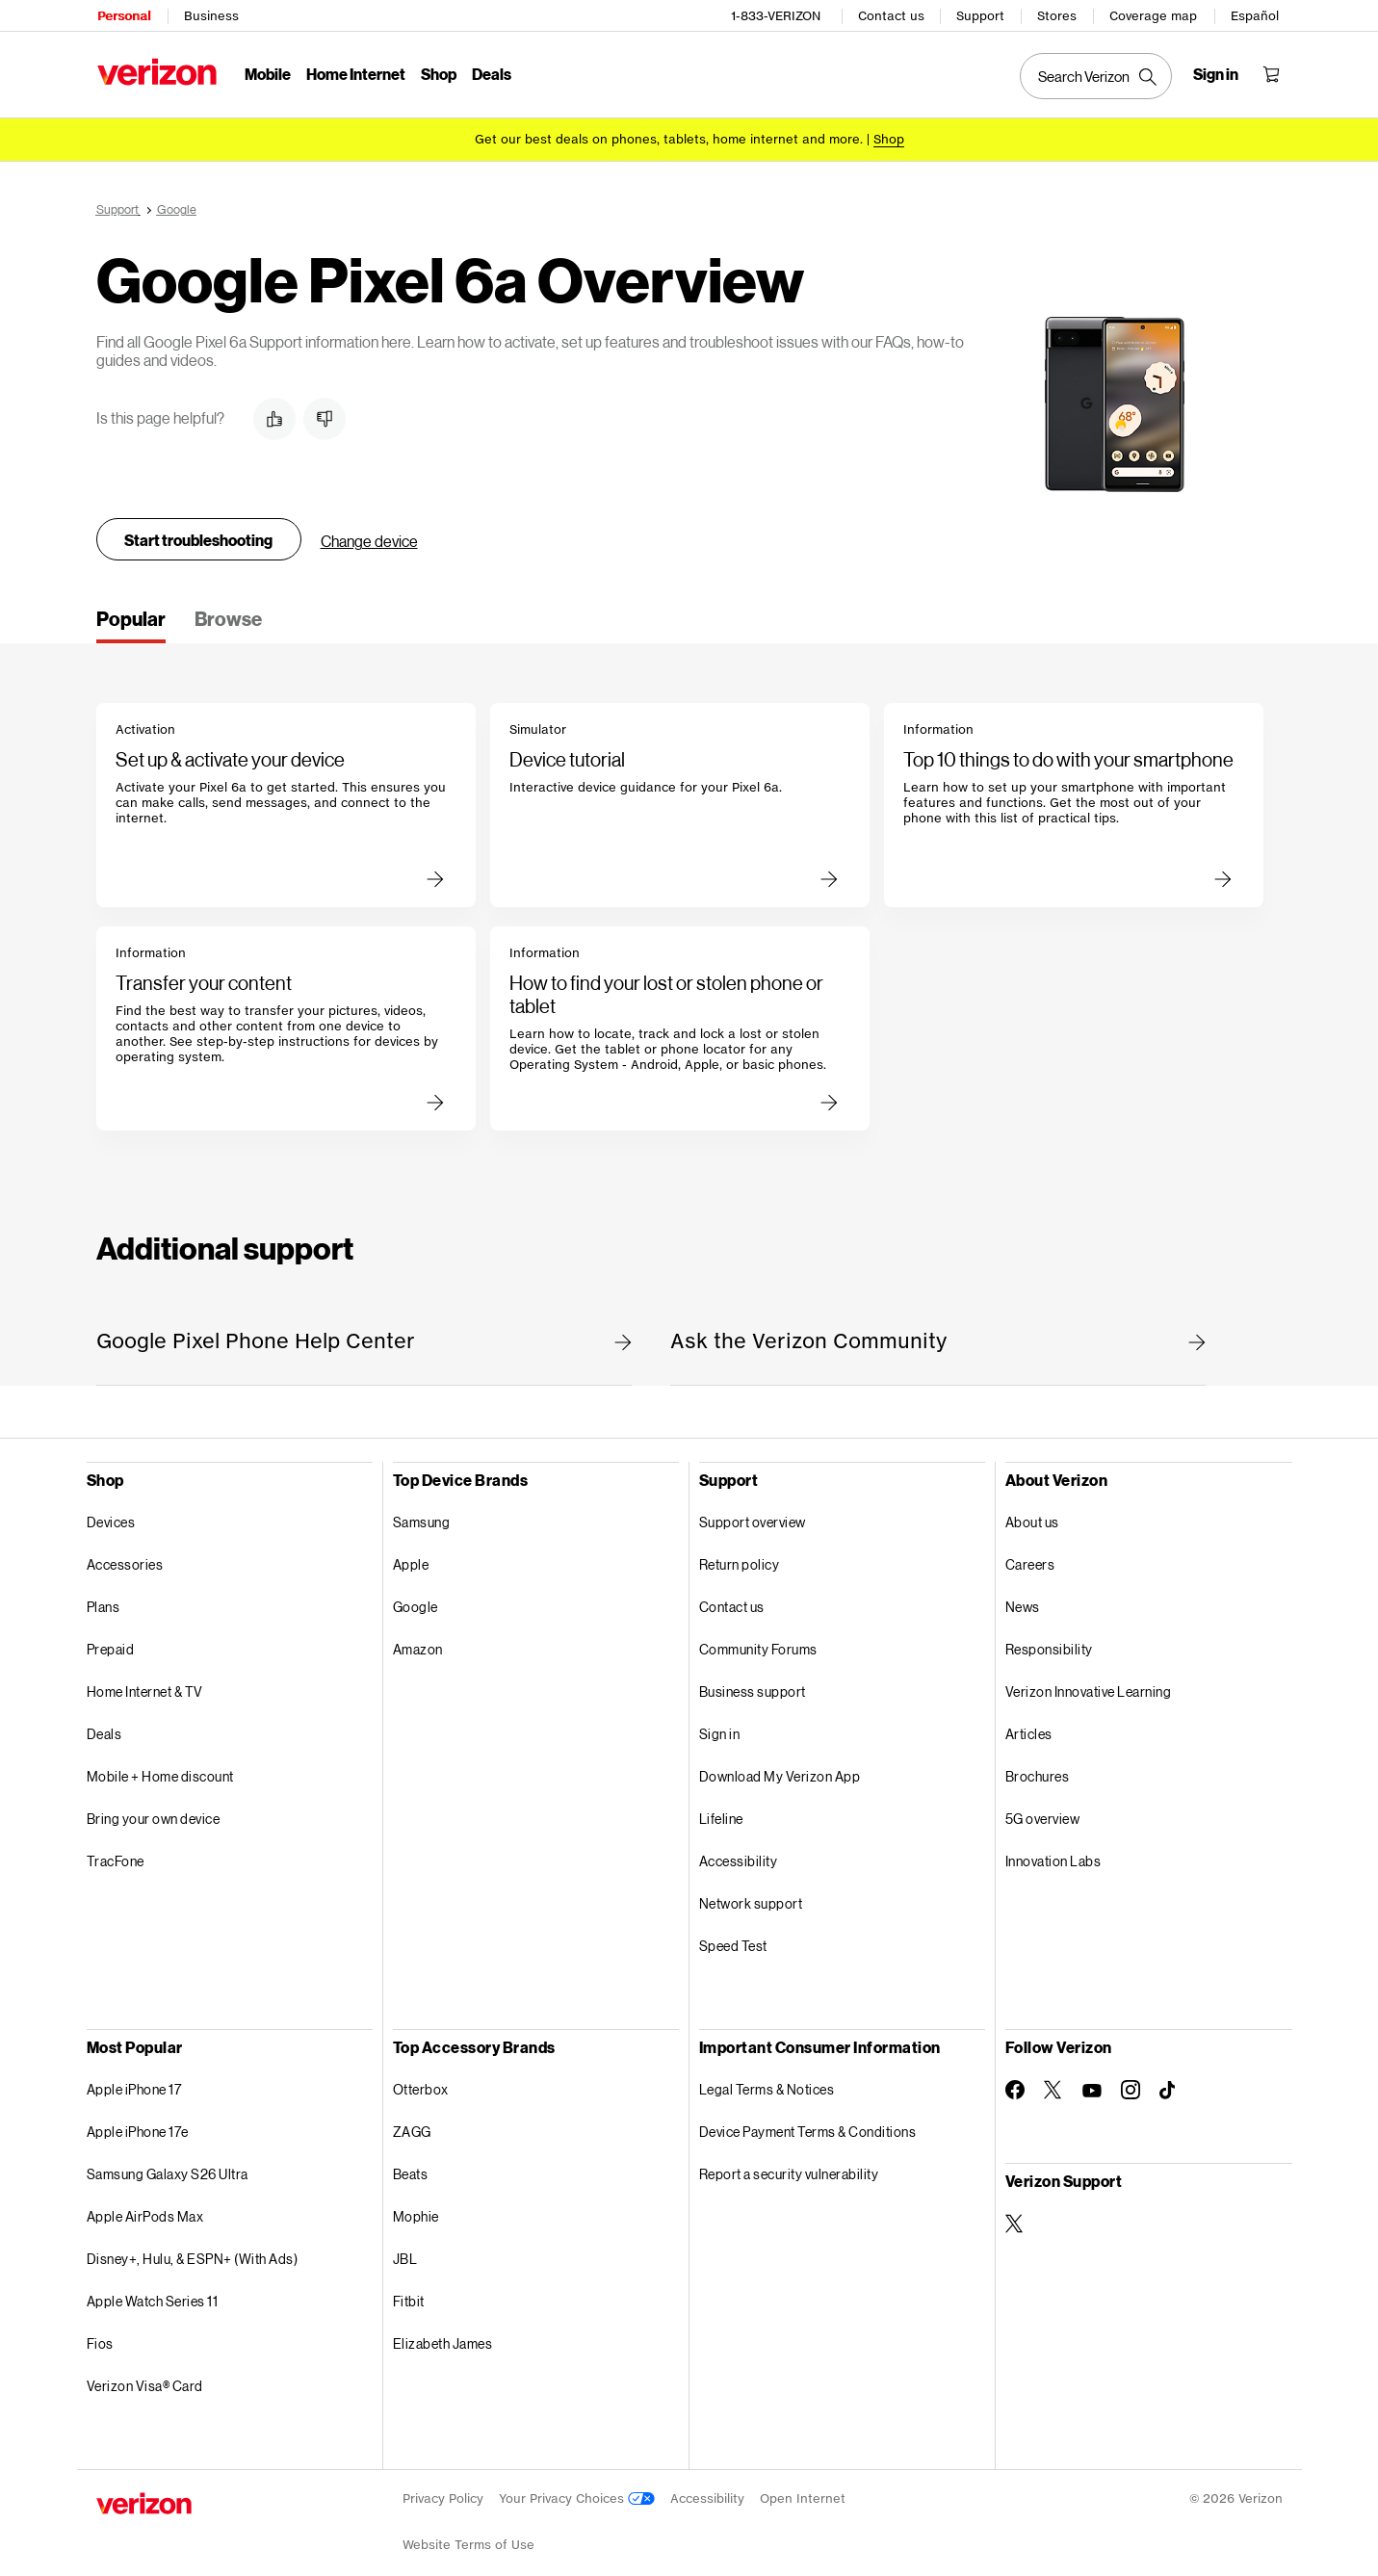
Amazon (418, 1639)
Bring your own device (154, 1809)
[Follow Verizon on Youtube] (1092, 2081)
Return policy (739, 1555)
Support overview (752, 1512)
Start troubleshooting (198, 530)
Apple (411, 1555)
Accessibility (738, 1851)
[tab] (131, 615)
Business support (752, 1682)
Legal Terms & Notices (767, 2079)
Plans (103, 1597)
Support (982, 15)
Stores (1059, 15)
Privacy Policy (443, 2489)
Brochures (1037, 1766)
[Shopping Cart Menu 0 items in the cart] (1273, 73)
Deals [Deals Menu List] (490, 73)
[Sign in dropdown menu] (1217, 73)
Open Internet (802, 2489)
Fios (100, 2334)
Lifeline (721, 1809)
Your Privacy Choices (577, 2489)
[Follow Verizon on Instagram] (1130, 2080)
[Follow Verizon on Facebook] (1015, 2080)
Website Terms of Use (468, 2535)
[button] (274, 409)
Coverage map (1155, 15)
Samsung (422, 1512)
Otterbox (421, 2079)
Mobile (267, 73)
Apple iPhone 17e (138, 2122)
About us (1032, 1512)
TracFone (115, 1851)
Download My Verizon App (780, 1766)
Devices (111, 1512)
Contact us (893, 15)
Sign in (720, 1724)
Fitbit (409, 2291)
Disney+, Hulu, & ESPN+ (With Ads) (193, 2249)
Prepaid (111, 1639)
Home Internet (354, 73)
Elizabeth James (443, 2334)
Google (415, 1597)
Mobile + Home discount (160, 1766)
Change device (369, 531)
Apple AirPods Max (145, 2207)
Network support (751, 1894)
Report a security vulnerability (789, 2164)
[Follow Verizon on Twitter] (1053, 2080)
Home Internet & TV (145, 1682)
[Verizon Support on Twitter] (1015, 2214)
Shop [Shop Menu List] (437, 73)
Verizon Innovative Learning (1088, 1682)
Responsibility (1049, 1639)
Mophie (416, 2207)
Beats (411, 2164)
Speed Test (733, 1936)
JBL (405, 2249)
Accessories (125, 1555)
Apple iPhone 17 (134, 2079)
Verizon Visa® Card (145, 2376)
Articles (1029, 1724)
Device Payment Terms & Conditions (808, 2122)
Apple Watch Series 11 (153, 2291)
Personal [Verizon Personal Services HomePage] (122, 15)
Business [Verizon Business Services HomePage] (210, 15)
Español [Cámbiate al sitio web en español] (1257, 15)
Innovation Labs (1053, 1851)
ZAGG (412, 2122)
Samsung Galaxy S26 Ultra (167, 2164)
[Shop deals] (888, 137)
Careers (1030, 1555)
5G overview (1042, 1809)
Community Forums (758, 1639)
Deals (104, 1724)
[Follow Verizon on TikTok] (1169, 2081)
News (1022, 1597)
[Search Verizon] (1098, 75)
